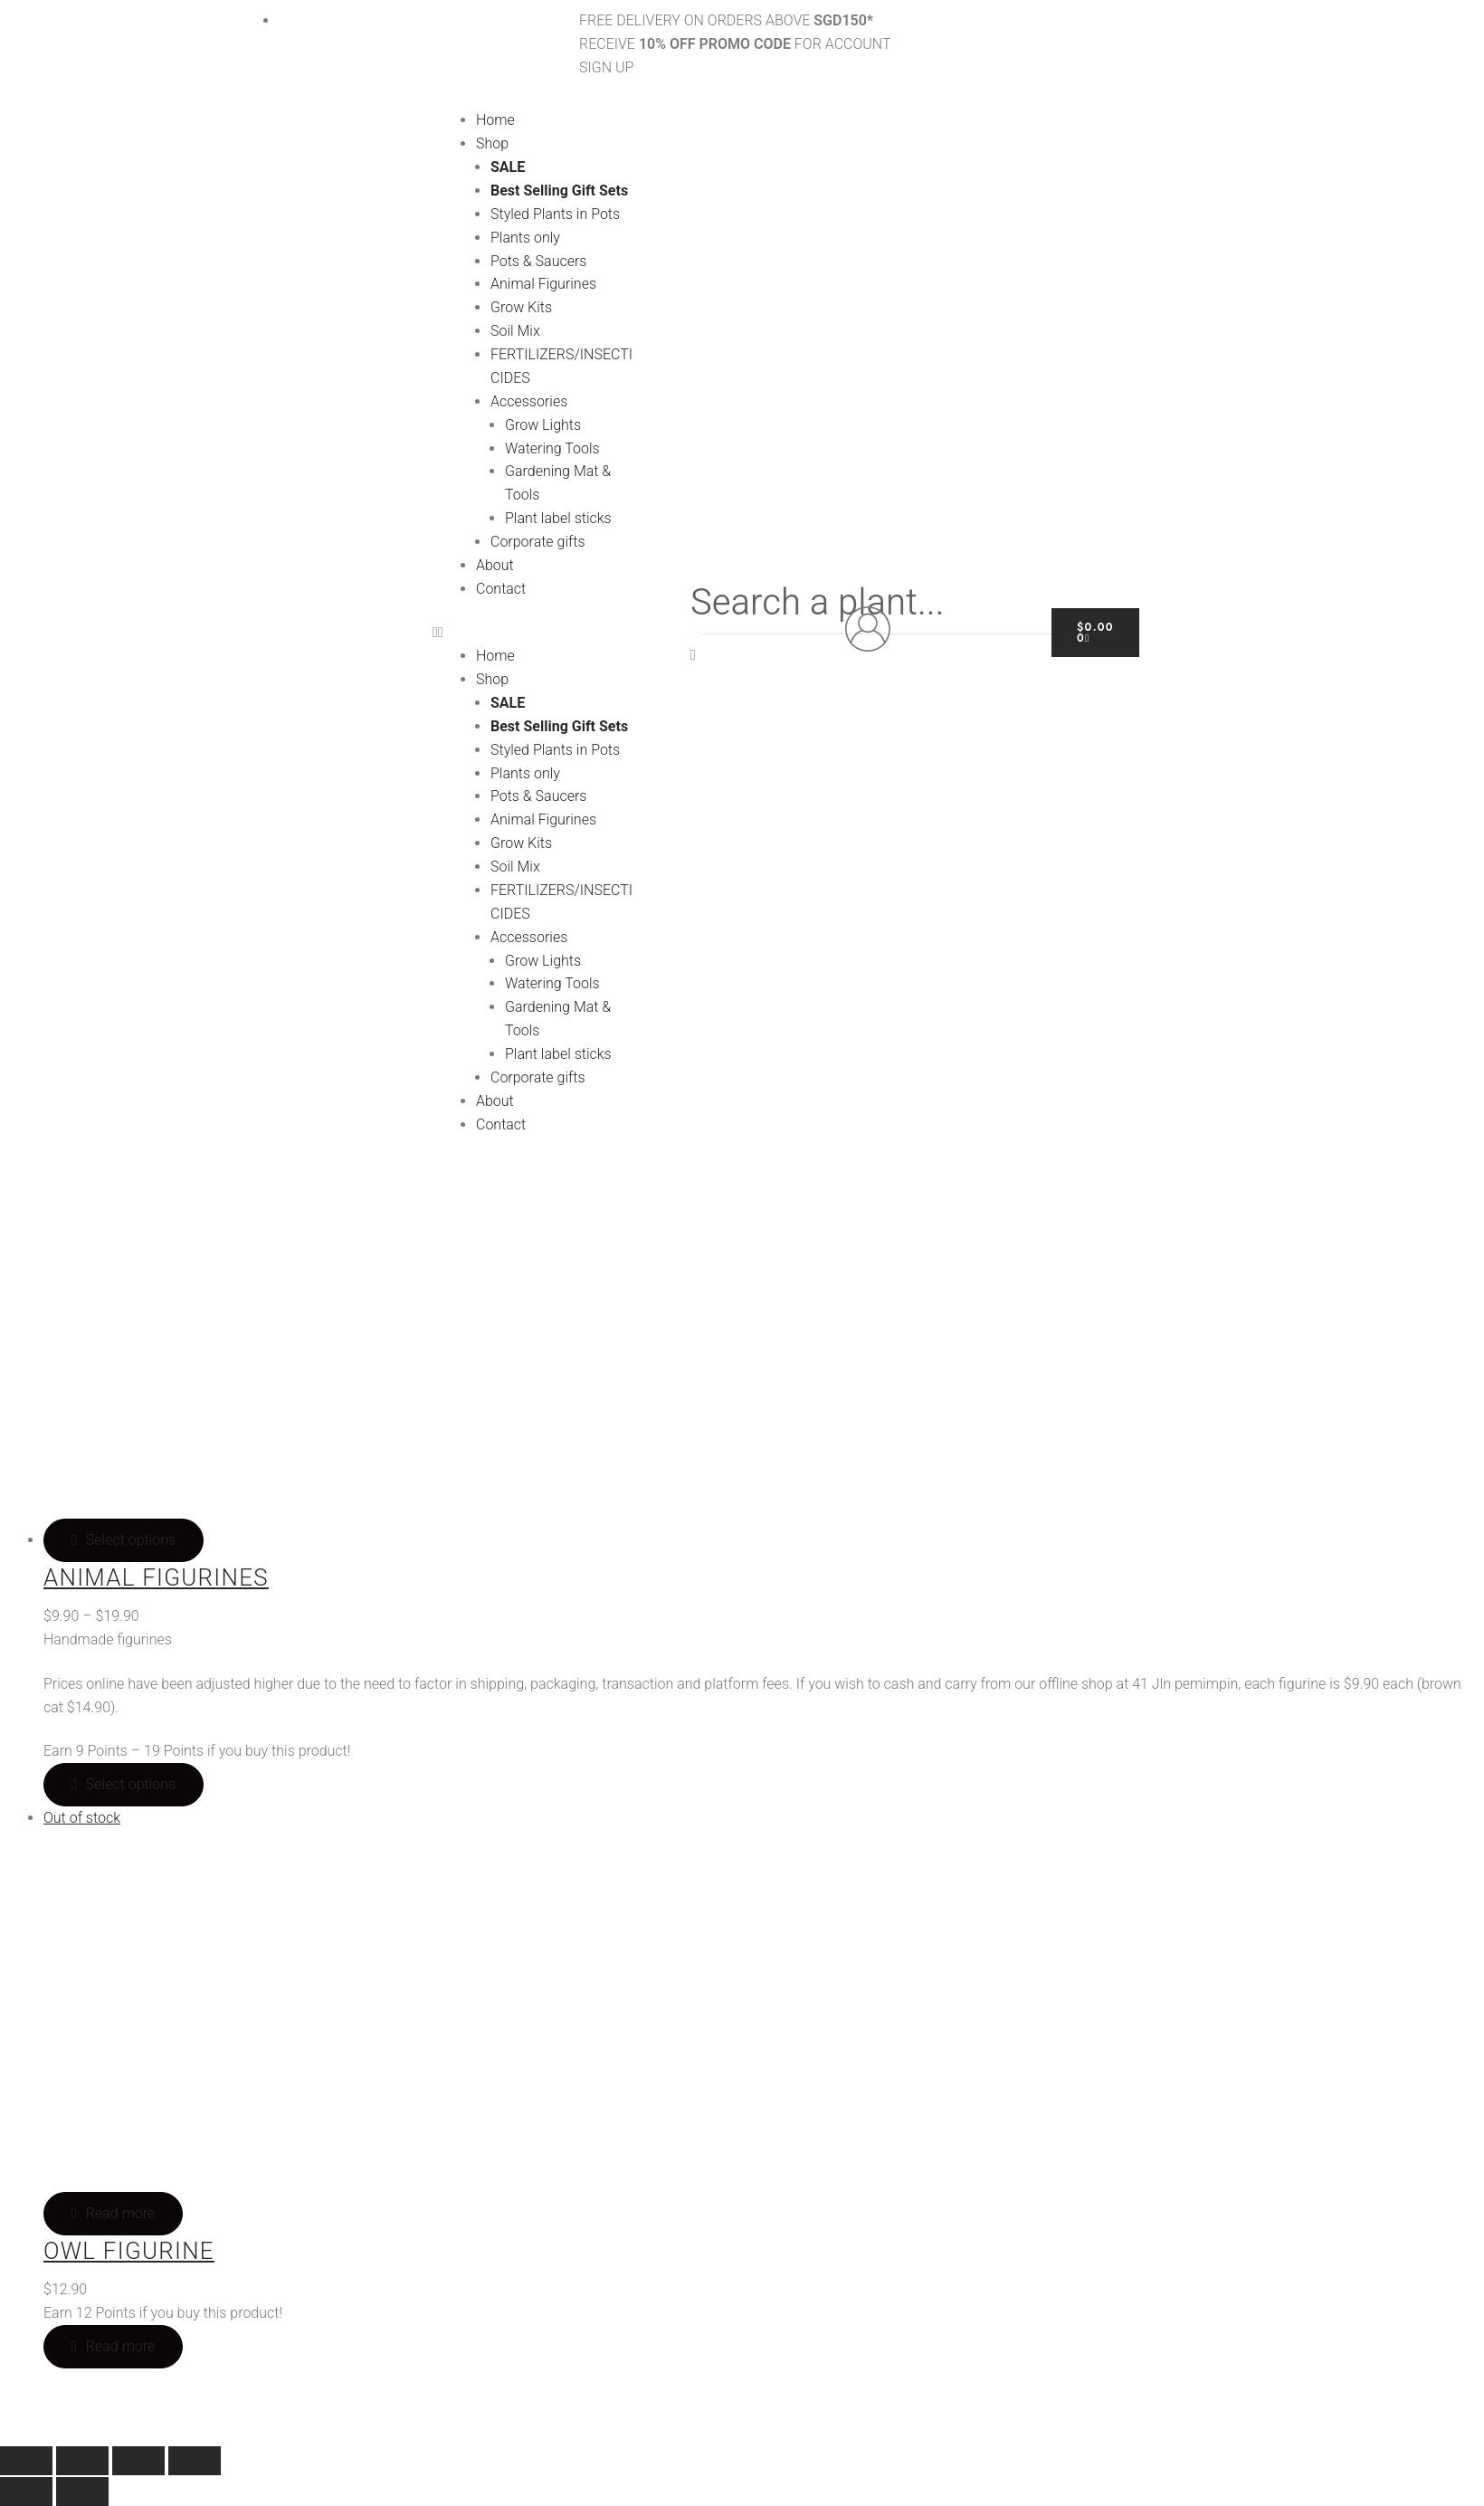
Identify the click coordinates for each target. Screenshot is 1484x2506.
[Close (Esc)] (194, 2460)
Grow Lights (543, 425)
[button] (536, 632)
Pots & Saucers (538, 261)
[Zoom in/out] (26, 2460)
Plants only (525, 237)
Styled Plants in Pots (555, 214)
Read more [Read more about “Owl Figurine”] (120, 2346)
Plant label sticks (558, 518)
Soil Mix (515, 330)
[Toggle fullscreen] (82, 2460)
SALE (507, 167)
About (495, 565)
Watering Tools (552, 448)
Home (495, 120)
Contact (501, 588)
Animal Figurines (543, 283)
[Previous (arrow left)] (26, 2491)
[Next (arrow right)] (82, 2491)
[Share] (138, 2460)
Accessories (528, 401)
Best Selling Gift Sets (559, 190)
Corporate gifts (537, 541)
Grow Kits (521, 307)
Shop (492, 143)
